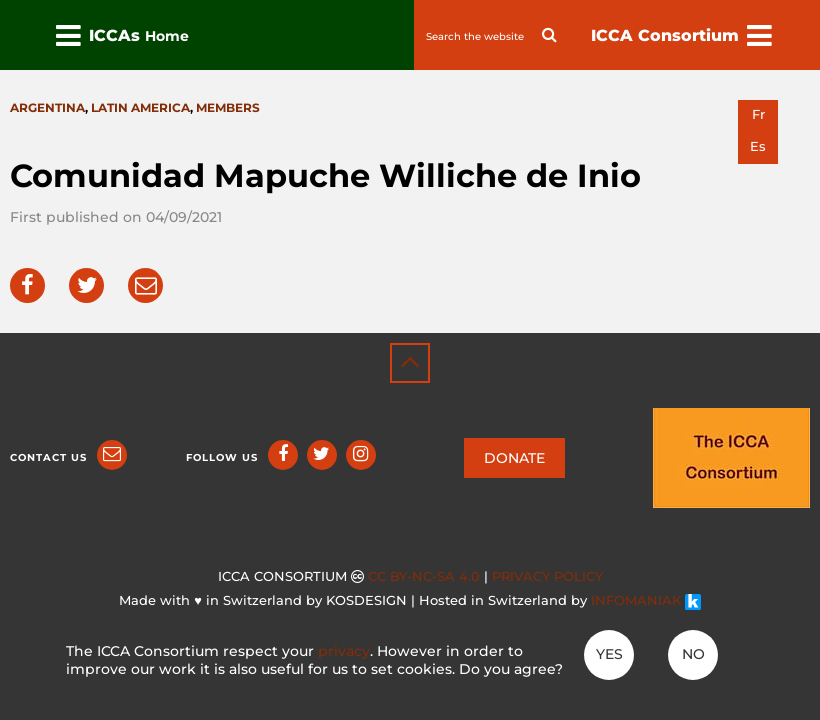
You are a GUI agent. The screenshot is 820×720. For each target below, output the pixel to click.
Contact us (48, 457)
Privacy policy (547, 576)
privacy (344, 651)
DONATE (514, 458)
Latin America (140, 107)
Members (228, 107)
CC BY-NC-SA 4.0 (424, 576)
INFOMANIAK (646, 600)
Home (167, 36)
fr (758, 114)
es (758, 146)
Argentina (47, 107)
